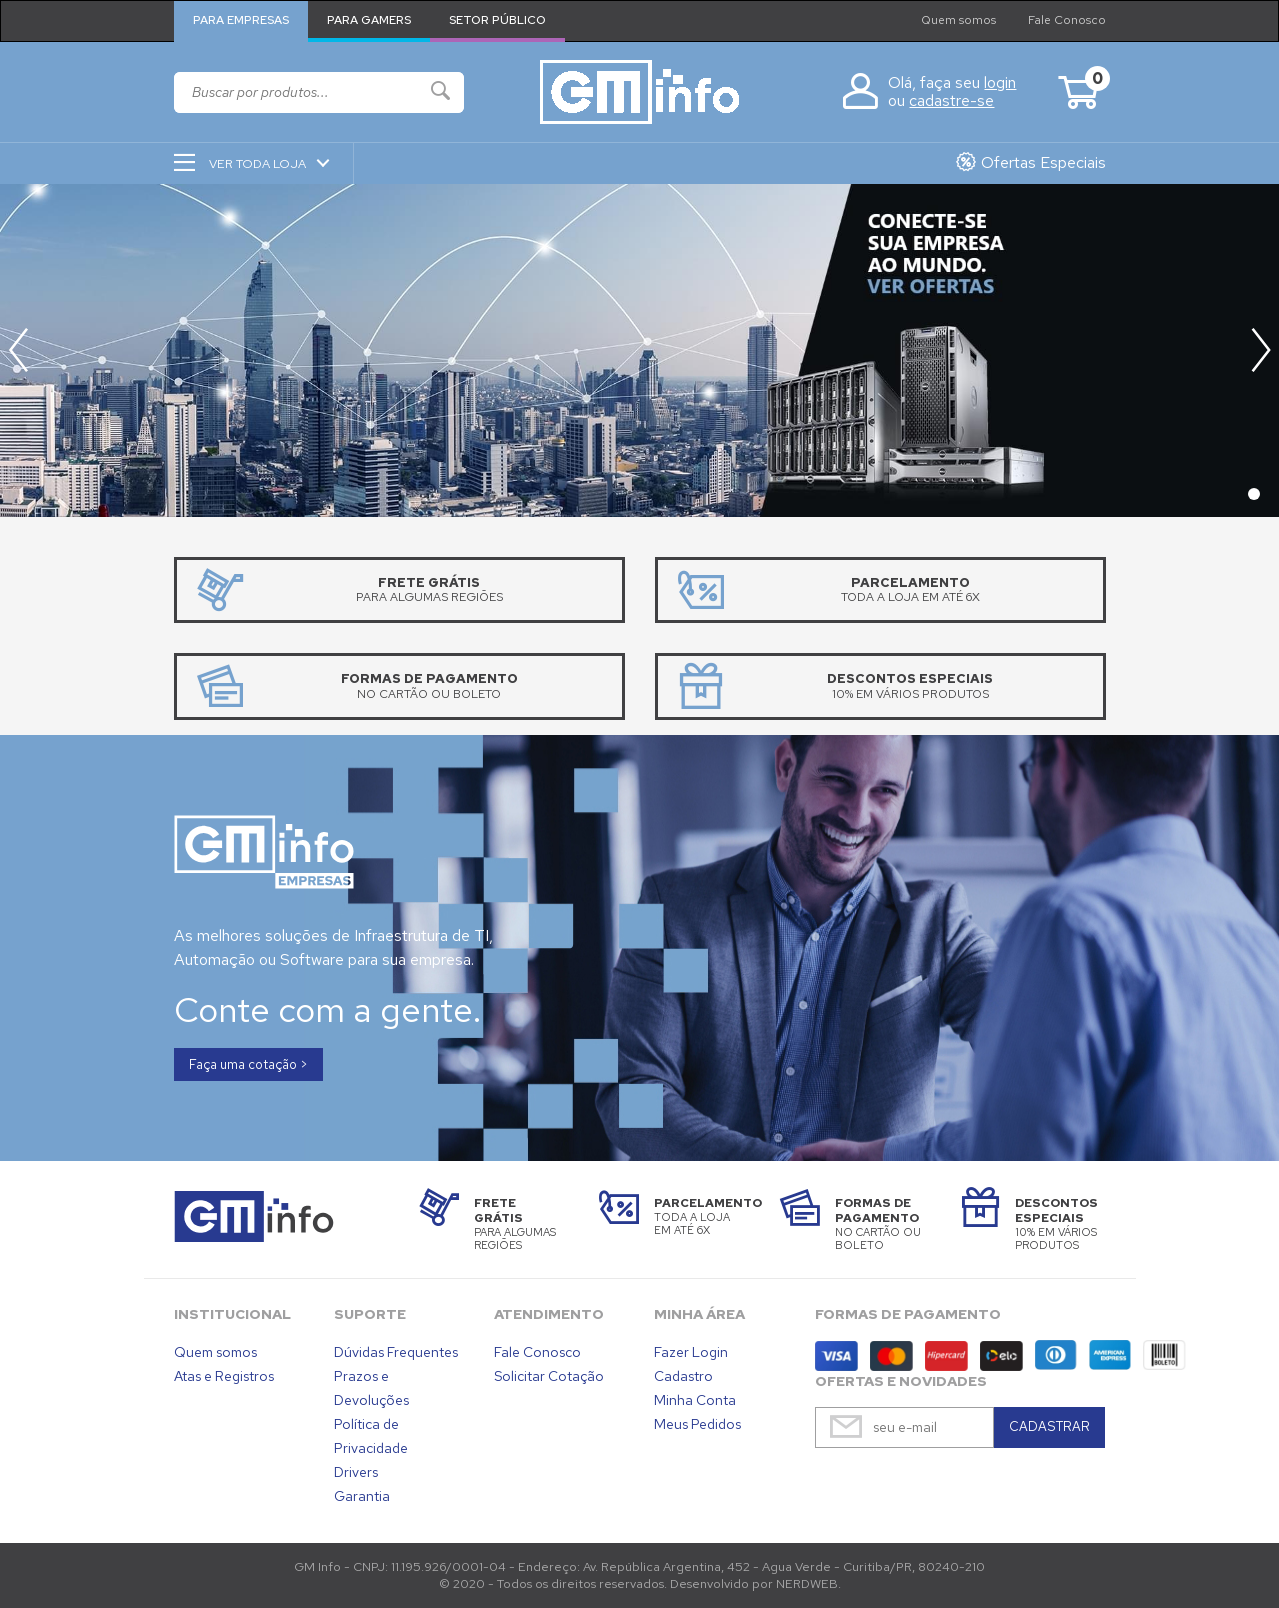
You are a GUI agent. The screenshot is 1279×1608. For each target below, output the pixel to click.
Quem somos (958, 20)
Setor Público (497, 20)
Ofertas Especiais (1043, 162)
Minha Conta (695, 1400)
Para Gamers (369, 20)
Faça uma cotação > (248, 1064)
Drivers (356, 1472)
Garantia (362, 1496)
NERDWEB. (808, 1583)
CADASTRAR (1049, 1426)
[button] (1260, 350)
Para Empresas (241, 20)
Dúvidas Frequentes (396, 1352)
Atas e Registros (224, 1376)
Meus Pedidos (697, 1424)
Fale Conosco (1067, 20)
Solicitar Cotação (549, 1376)
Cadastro (683, 1376)
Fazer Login (691, 1352)
